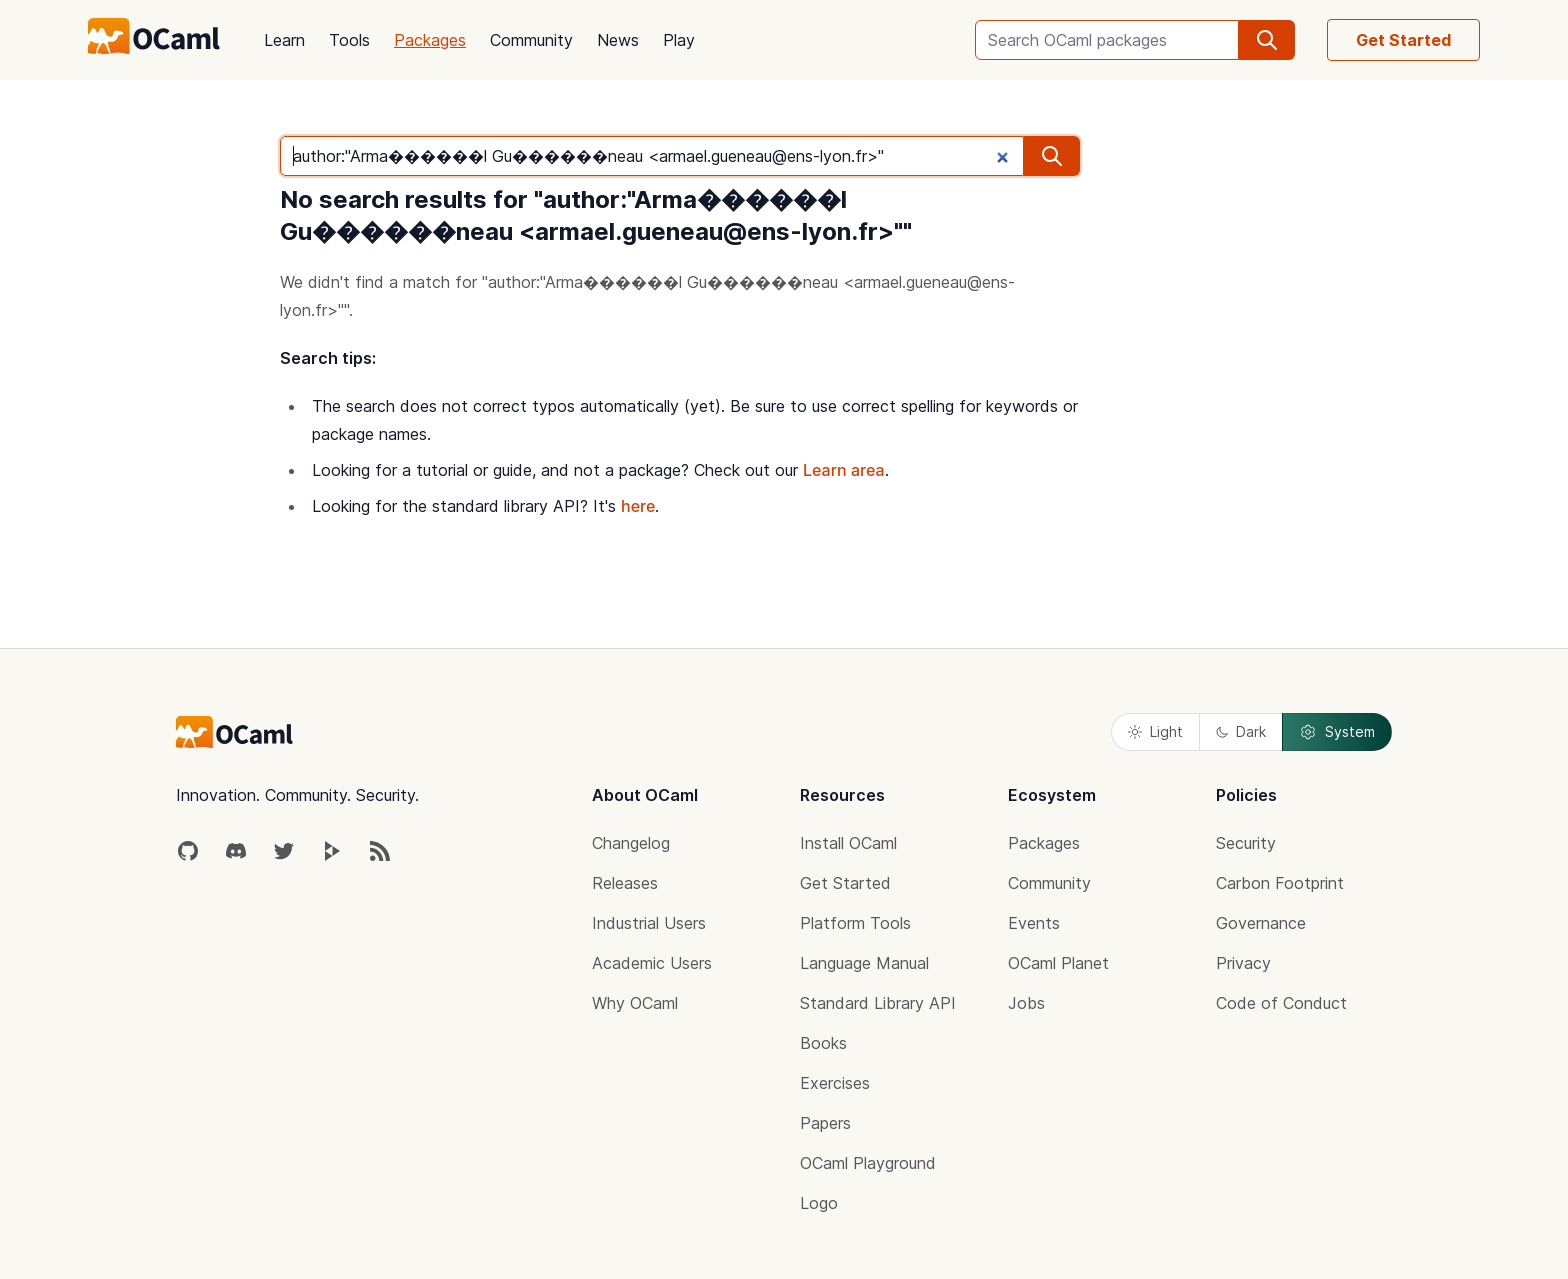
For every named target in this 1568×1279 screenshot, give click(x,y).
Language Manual (864, 963)
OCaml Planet (1058, 963)
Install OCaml (848, 843)
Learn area (844, 470)
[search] (1267, 40)
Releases (625, 883)
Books (823, 1043)
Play (679, 40)
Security (1246, 843)
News (618, 40)
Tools (349, 40)
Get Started (1403, 40)
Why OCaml (635, 1003)
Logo (819, 1203)
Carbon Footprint (1280, 883)
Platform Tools (855, 923)
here (638, 506)
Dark (1241, 731)
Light (1155, 731)
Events (1034, 923)
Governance (1261, 923)
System (1337, 732)
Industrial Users (649, 923)
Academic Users (652, 963)
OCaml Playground (868, 1163)
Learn (284, 40)
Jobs (1026, 1003)
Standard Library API (878, 1003)
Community (531, 40)
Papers (825, 1123)
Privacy (1243, 963)
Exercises (835, 1083)
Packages (430, 40)
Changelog (631, 843)
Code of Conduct (1281, 1003)
